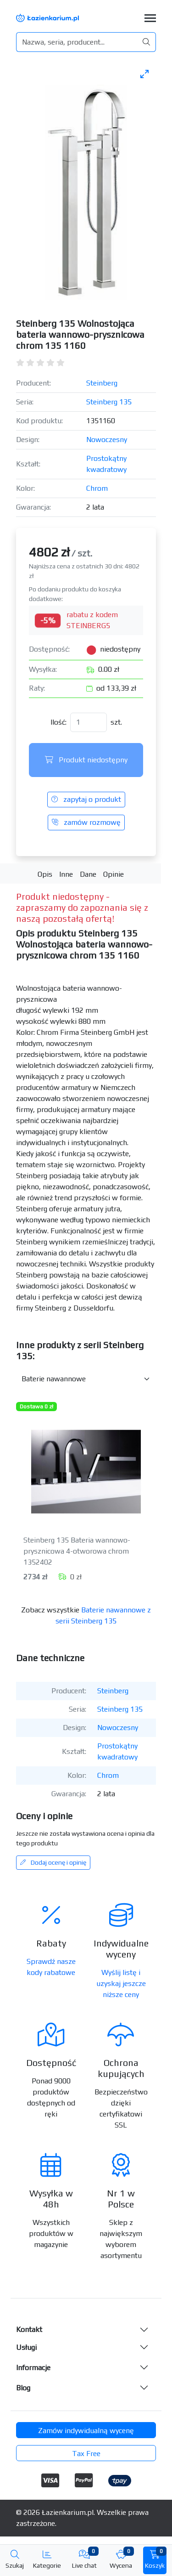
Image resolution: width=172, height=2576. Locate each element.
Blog (23, 2387)
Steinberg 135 (109, 401)
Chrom (97, 488)
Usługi (26, 2347)
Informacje (33, 2367)
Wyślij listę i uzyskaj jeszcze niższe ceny (121, 1983)
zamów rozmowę (86, 822)
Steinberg (101, 383)
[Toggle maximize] (144, 74)
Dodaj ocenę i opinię (53, 1862)
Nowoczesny (106, 439)
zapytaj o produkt (86, 799)
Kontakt (29, 2329)
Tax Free (86, 2453)
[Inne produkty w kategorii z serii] (86, 1379)
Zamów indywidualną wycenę (86, 2430)
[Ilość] (88, 722)
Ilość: (58, 722)
